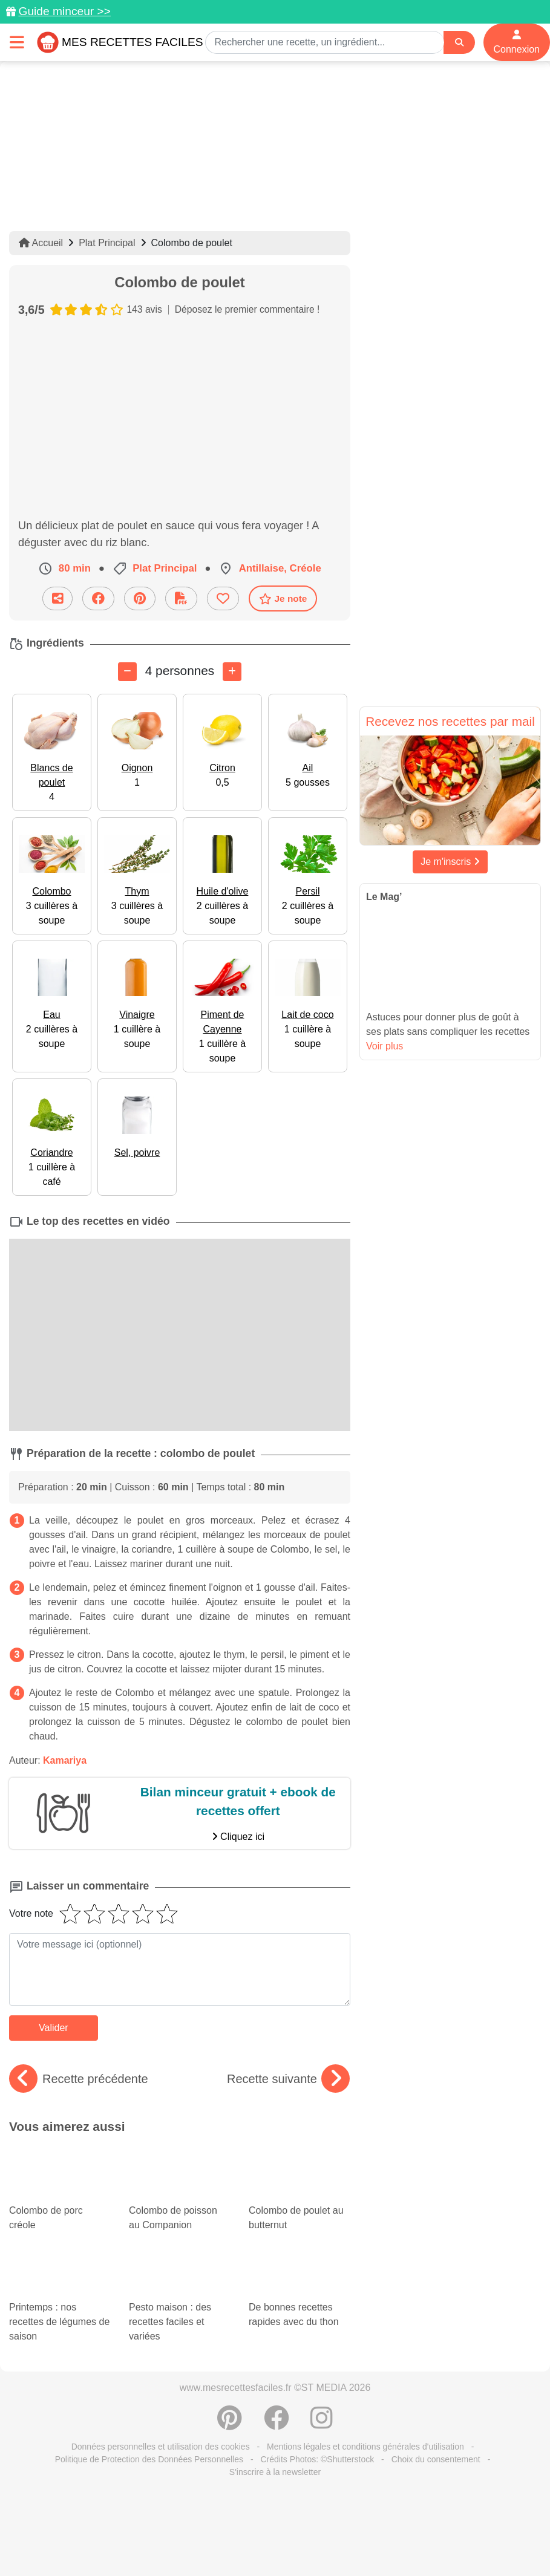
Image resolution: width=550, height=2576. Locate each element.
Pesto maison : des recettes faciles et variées (180, 2303)
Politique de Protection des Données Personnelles (149, 2459)
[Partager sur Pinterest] (140, 598)
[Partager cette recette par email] (57, 598)
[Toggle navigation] (17, 42)
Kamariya (65, 1760)
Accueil (41, 243)
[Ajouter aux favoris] (223, 598)
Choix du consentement (435, 2459)
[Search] (459, 43)
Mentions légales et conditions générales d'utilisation (365, 2446)
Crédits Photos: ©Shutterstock (317, 2459)
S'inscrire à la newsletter (275, 2472)
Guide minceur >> (64, 11)
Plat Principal (107, 243)
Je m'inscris (450, 861)
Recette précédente (78, 2079)
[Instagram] (321, 2424)
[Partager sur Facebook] (98, 598)
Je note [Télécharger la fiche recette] (283, 598)
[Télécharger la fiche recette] (181, 598)
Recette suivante (288, 2079)
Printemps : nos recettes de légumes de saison (60, 2303)
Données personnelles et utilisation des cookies (160, 2446)
